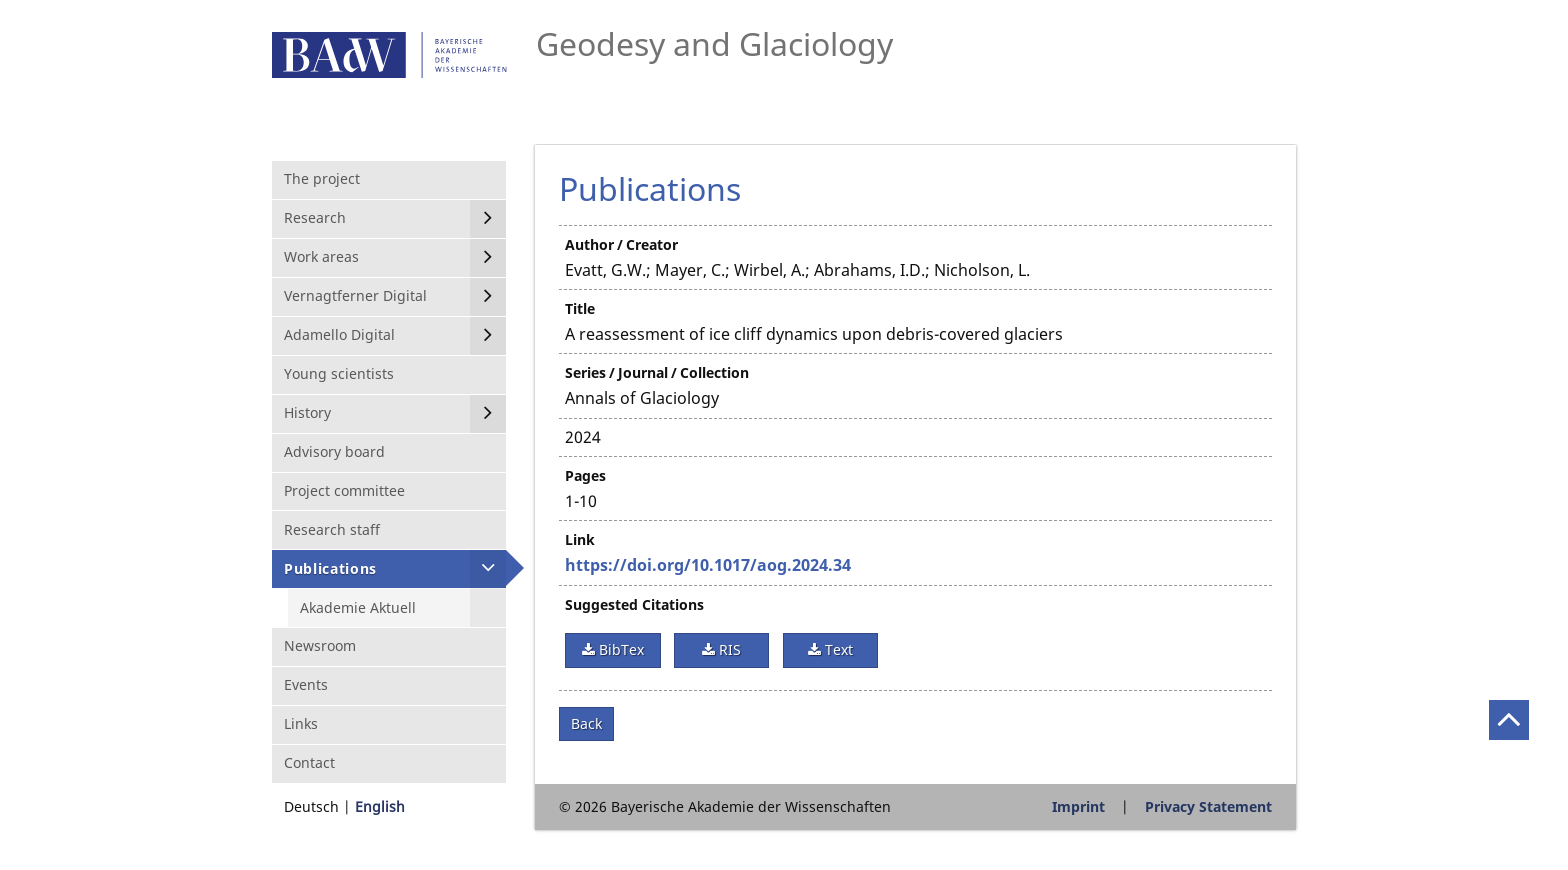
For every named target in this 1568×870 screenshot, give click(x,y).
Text (837, 649)
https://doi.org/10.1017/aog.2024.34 (708, 565)
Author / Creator (621, 244)
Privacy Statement (1208, 806)
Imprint (1078, 806)
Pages (585, 475)
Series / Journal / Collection (657, 372)
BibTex (619, 649)
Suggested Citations (634, 604)
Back (586, 723)
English (380, 806)
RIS (728, 649)
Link (580, 539)
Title (580, 308)
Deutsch (311, 806)
